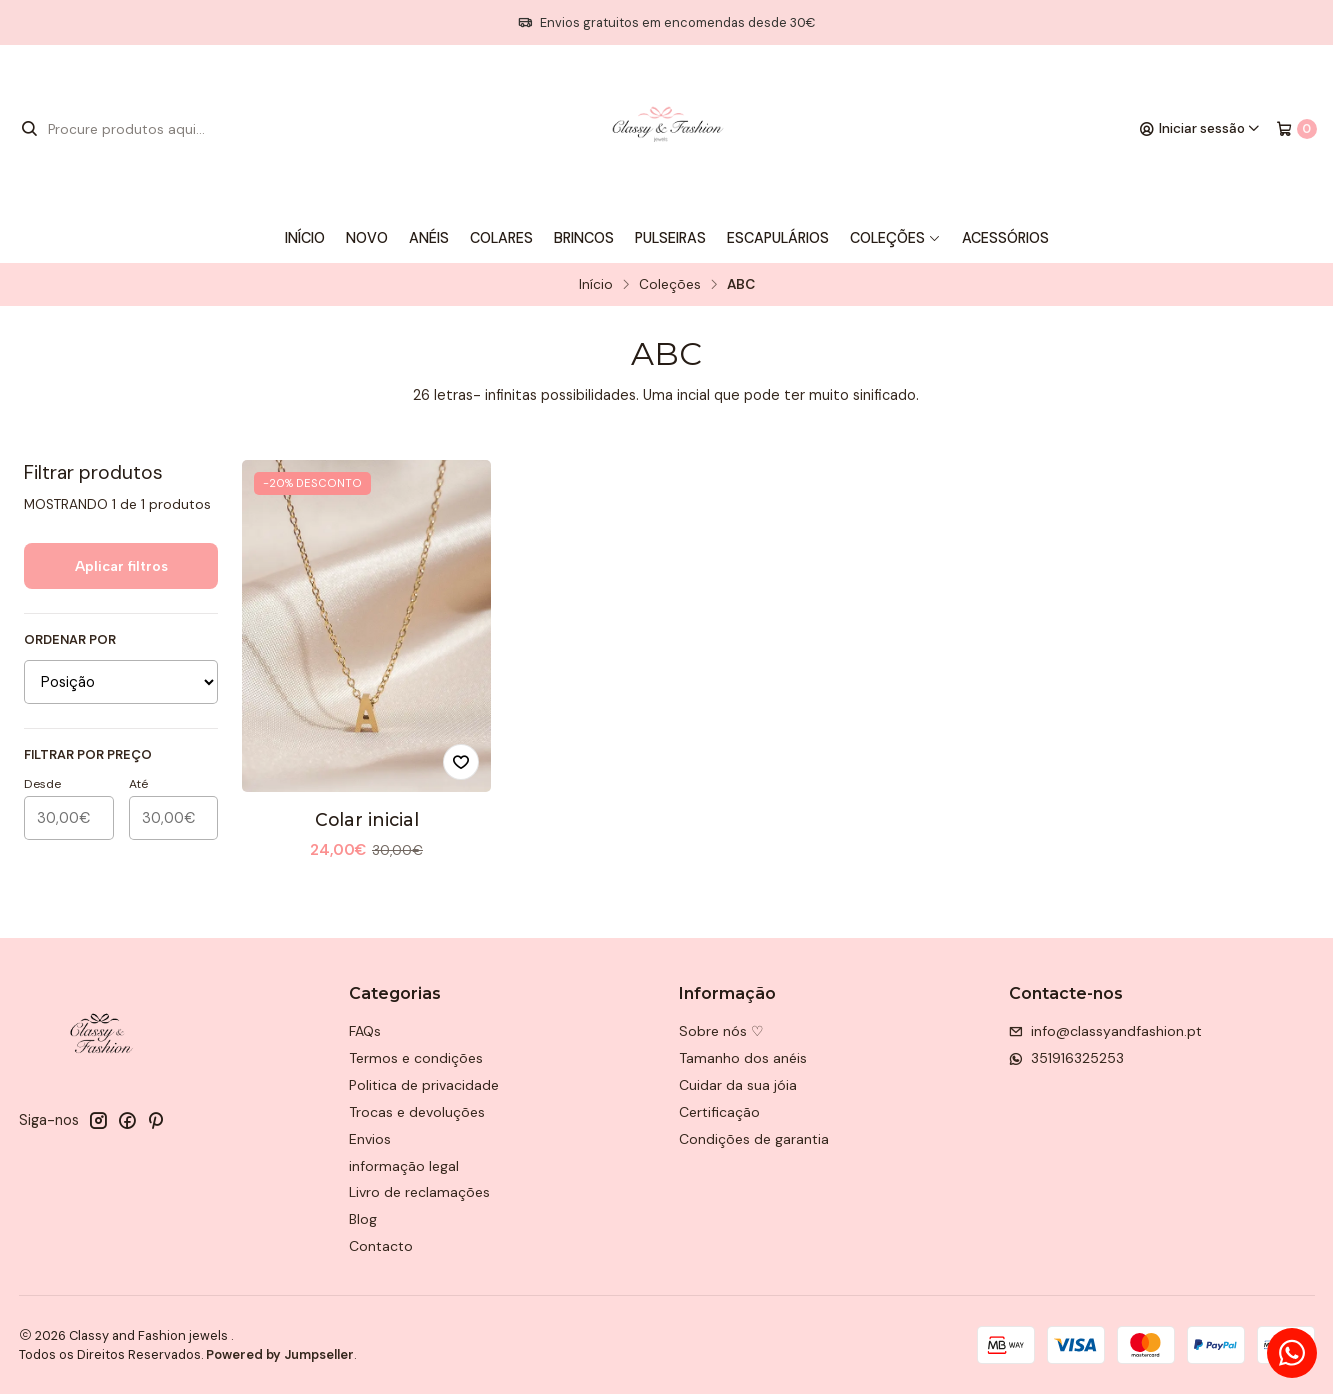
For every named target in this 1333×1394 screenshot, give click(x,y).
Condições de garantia (754, 1139)
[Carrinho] (1296, 129)
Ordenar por (70, 640)
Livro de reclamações (419, 1192)
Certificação (719, 1112)
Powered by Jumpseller (280, 1354)
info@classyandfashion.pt (1105, 1031)
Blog (363, 1219)
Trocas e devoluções (417, 1112)
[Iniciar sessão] (1200, 129)
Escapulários (778, 238)
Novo (367, 238)
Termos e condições (416, 1058)
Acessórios (1005, 238)
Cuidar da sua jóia (738, 1085)
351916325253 (1066, 1058)
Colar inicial (367, 819)
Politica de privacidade (424, 1085)
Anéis (429, 238)
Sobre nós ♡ (721, 1031)
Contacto (381, 1246)
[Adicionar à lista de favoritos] (461, 762)
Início (305, 238)
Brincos (584, 238)
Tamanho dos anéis (743, 1058)
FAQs (365, 1031)
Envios (370, 1139)
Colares (501, 238)
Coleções (895, 238)
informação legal (404, 1166)
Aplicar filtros (121, 566)
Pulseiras (670, 238)
